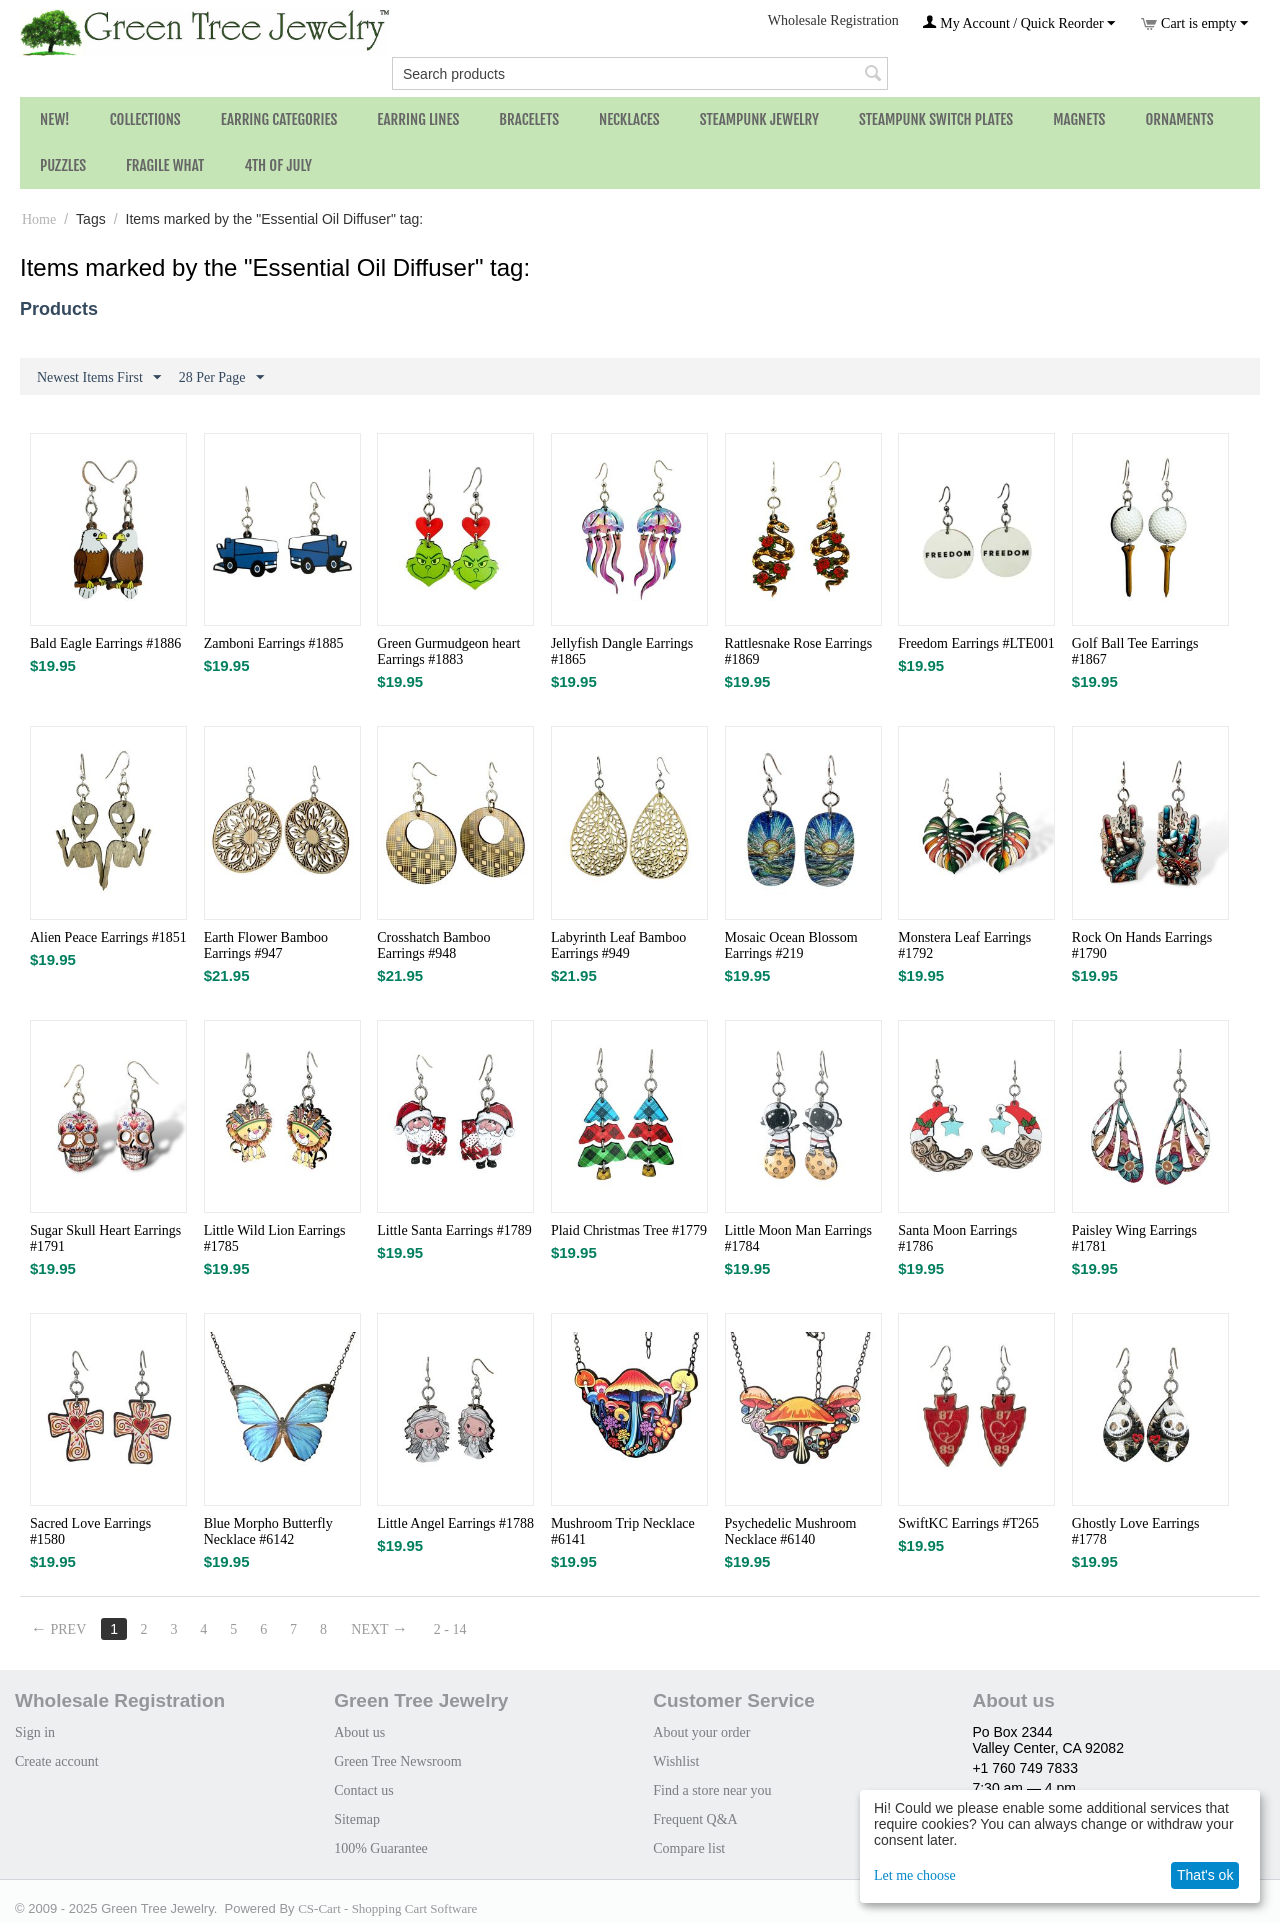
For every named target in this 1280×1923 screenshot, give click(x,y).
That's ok (1205, 1875)
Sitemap (357, 1819)
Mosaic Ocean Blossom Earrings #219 (791, 945)
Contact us (364, 1790)
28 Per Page (221, 378)
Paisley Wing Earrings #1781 (1134, 1238)
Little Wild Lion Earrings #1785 (275, 1238)
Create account (57, 1761)
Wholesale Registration (833, 20)
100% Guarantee (381, 1848)
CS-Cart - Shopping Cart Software (387, 1908)
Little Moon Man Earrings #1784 (798, 1238)
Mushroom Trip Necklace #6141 (623, 1531)
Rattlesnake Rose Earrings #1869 (799, 651)
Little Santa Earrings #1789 (454, 1230)
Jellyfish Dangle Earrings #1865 (622, 651)
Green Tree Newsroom (398, 1761)
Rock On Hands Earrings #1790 (1142, 945)
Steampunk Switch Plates (936, 119)
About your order (701, 1732)
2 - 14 (450, 1629)
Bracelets (529, 119)
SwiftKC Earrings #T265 (968, 1523)
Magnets (1079, 119)
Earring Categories (279, 119)
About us (359, 1732)
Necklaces (629, 119)
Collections (145, 119)
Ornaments (1179, 119)
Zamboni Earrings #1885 (274, 643)
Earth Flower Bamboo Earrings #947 (266, 945)
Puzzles (63, 165)
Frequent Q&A (695, 1819)
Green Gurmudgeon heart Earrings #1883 (448, 651)
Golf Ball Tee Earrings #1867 (1135, 651)
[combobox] (640, 73)
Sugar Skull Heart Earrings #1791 (105, 1238)
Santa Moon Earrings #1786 (957, 1238)
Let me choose (915, 1875)
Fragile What (165, 165)
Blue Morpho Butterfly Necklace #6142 (268, 1531)
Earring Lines (418, 119)
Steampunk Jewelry (759, 119)
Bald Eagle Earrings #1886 (105, 643)
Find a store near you (712, 1790)
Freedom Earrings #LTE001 (976, 643)
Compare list (689, 1848)
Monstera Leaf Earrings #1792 (964, 945)
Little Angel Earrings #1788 (455, 1523)
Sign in (35, 1732)
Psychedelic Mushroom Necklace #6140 (791, 1531)
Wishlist (676, 1761)
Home (39, 219)
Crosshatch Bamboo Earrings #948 (433, 945)
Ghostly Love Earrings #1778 (1136, 1531)
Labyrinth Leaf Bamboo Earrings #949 (618, 945)
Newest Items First (99, 378)
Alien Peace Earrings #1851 (108, 937)
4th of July (278, 165)
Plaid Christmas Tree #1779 (629, 1230)
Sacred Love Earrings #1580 (90, 1531)
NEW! (55, 119)
